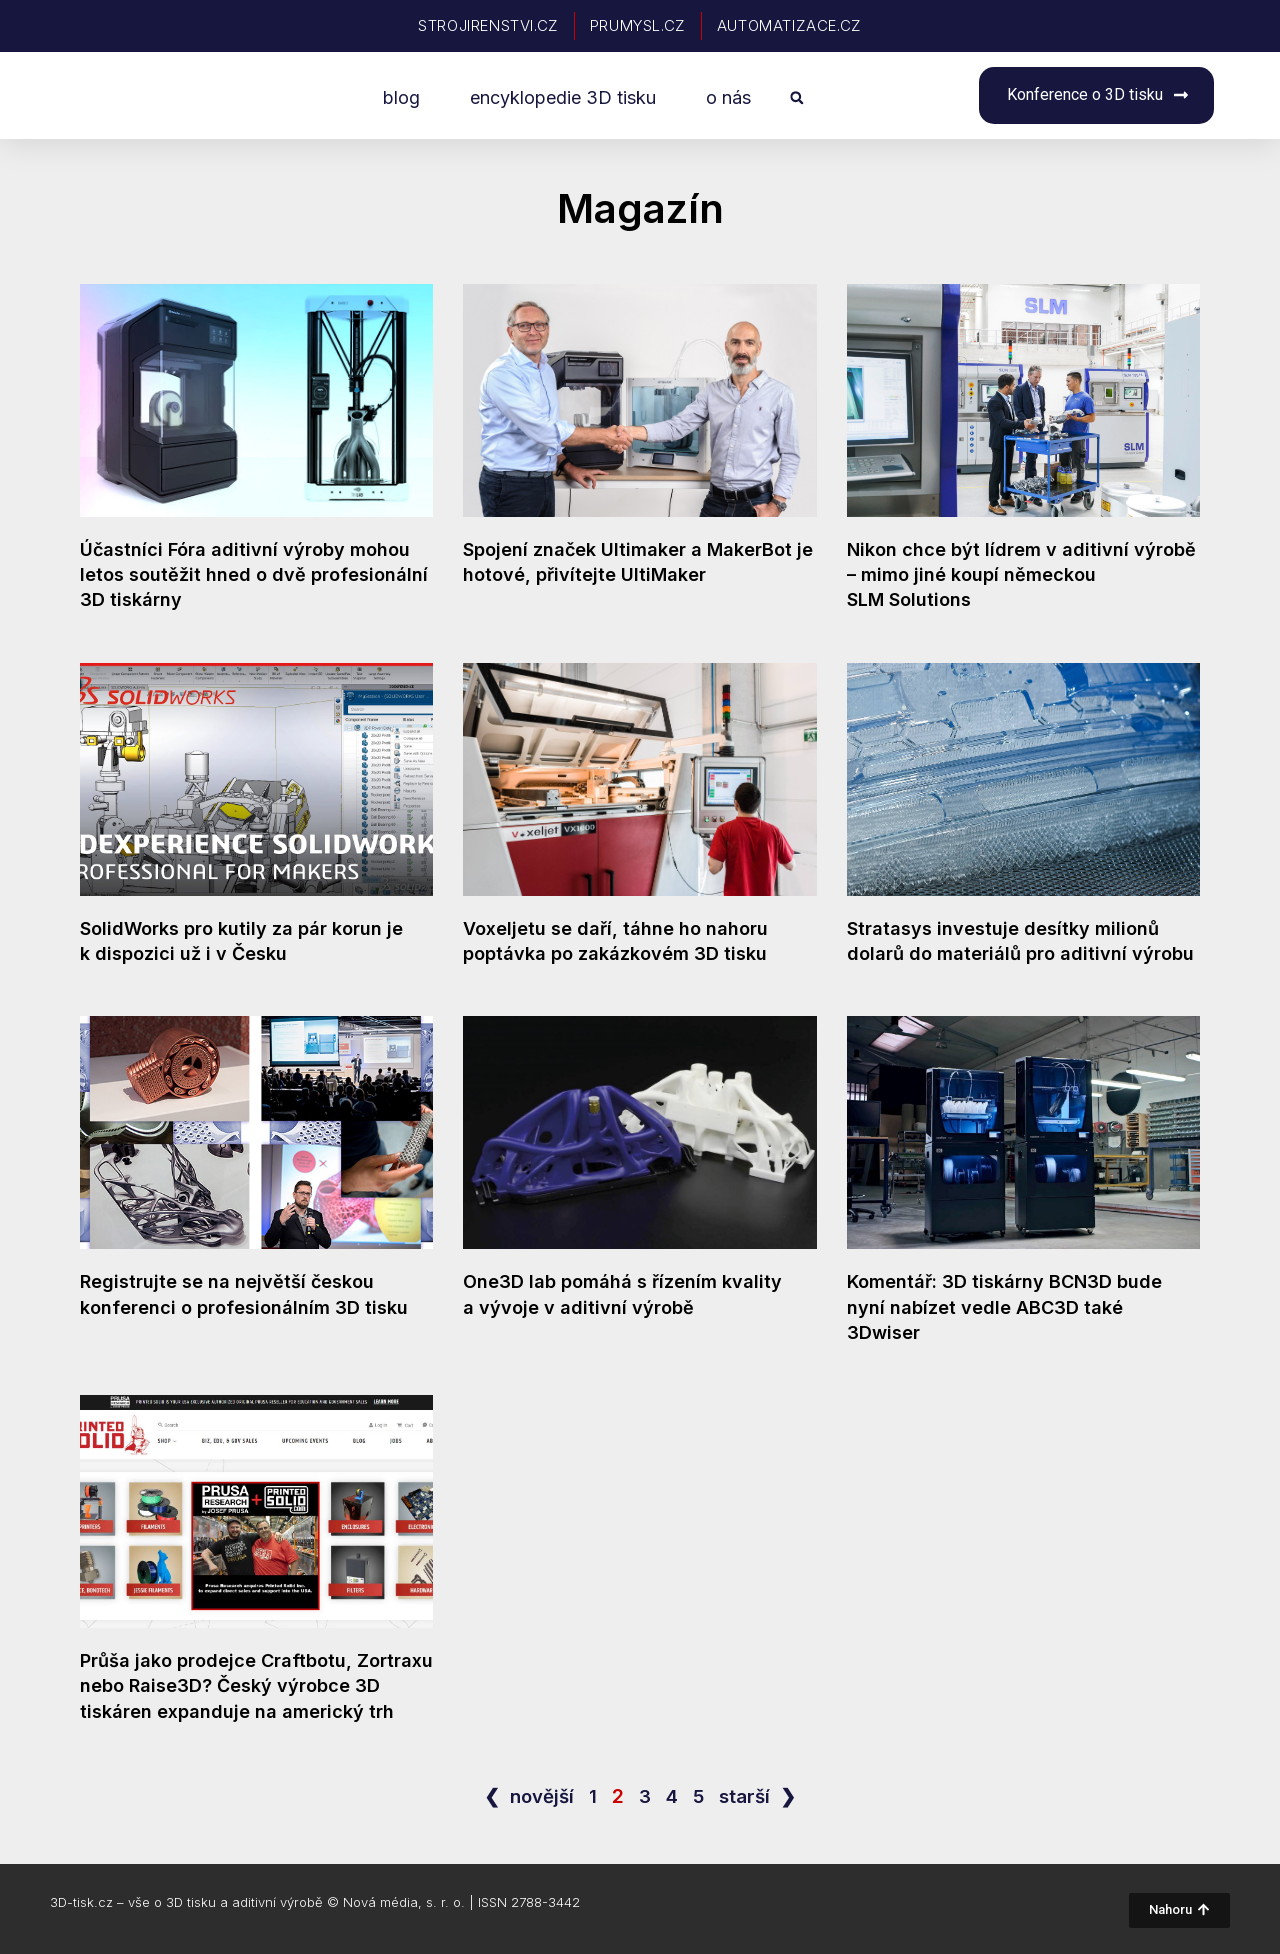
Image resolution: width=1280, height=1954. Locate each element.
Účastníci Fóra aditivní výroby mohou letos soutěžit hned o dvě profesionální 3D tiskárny (254, 574)
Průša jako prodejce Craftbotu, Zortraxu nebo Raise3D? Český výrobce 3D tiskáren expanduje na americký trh (256, 1685)
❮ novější (529, 1796)
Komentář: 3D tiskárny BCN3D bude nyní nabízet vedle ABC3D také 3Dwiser (1004, 1306)
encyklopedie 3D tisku (563, 97)
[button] (796, 98)
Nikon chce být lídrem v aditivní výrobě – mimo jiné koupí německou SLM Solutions (1021, 574)
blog (401, 97)
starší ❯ (758, 1796)
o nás (728, 97)
